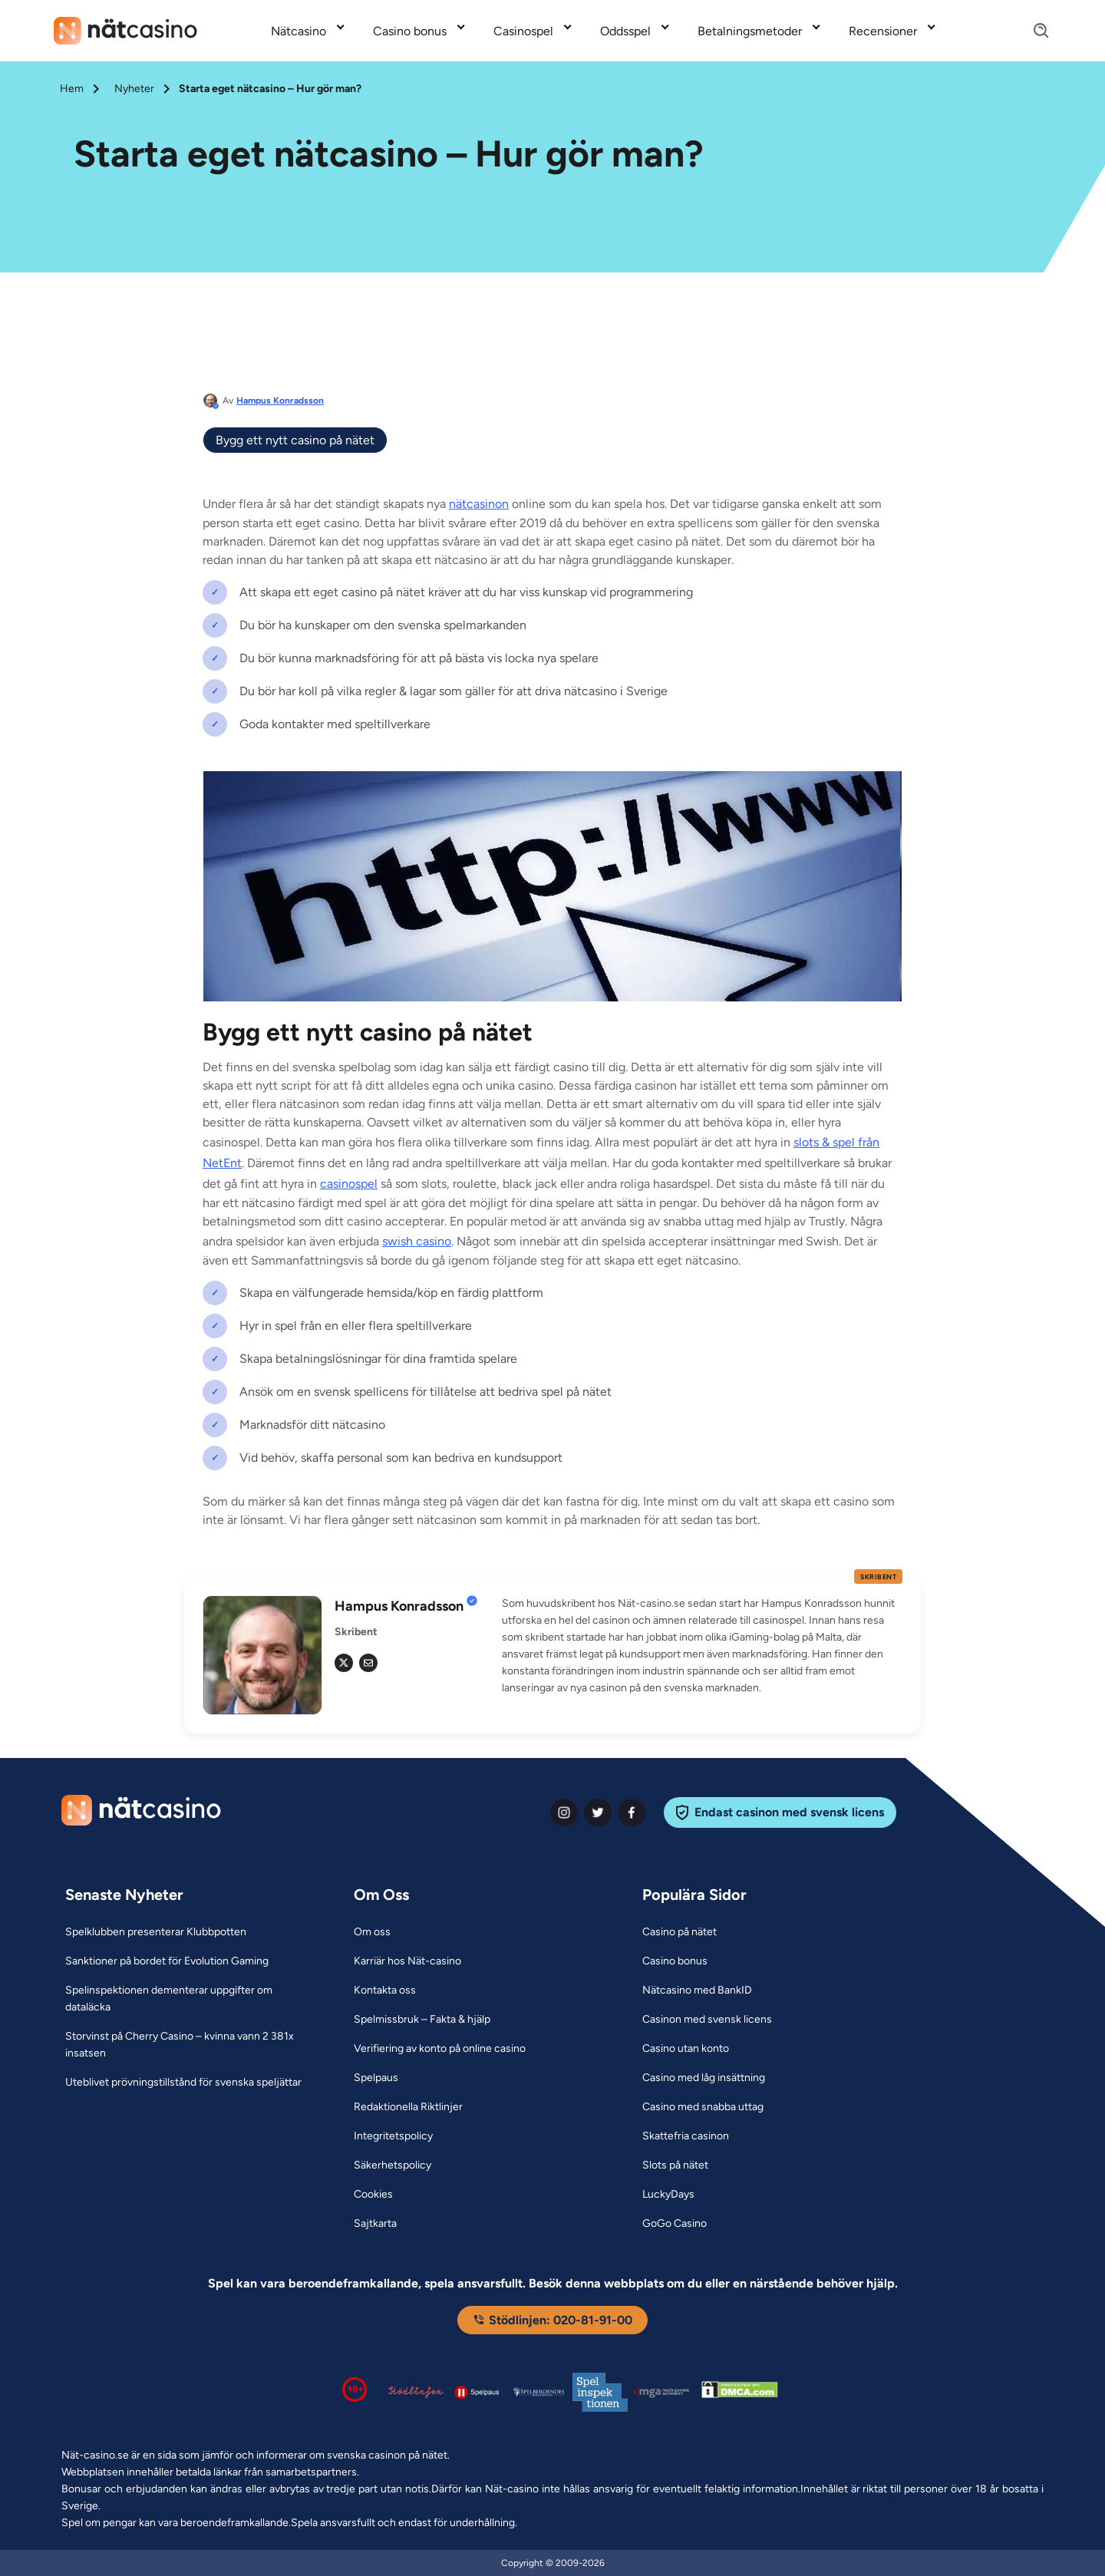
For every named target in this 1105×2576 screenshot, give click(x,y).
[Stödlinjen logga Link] (416, 2391)
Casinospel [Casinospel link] (523, 31)
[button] (702, 1646)
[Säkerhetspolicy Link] (392, 2165)
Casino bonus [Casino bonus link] (410, 31)
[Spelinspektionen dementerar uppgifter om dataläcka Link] (190, 1999)
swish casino (416, 1241)
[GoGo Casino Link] (674, 2223)
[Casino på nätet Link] (679, 1932)
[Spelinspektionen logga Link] (600, 2392)
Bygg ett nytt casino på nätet (295, 440)
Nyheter (134, 88)
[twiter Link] (598, 1812)
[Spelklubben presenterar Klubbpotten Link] (155, 1932)
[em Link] (368, 1663)
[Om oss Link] (372, 1932)
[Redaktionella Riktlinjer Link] (408, 2107)
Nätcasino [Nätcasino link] (298, 31)
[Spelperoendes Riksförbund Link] (538, 2391)
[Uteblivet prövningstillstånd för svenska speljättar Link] (183, 2082)
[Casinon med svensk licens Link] (707, 2019)
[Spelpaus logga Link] (477, 2392)
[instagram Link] (564, 1812)
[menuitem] (310, 30)
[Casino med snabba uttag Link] (703, 2107)
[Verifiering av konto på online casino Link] (440, 2048)
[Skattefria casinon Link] (685, 2136)
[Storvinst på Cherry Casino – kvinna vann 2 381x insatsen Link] (190, 2045)
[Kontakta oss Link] (385, 1990)
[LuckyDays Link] (668, 2194)
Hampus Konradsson (280, 400)
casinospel (349, 1183)
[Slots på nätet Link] (675, 2165)
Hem (72, 88)
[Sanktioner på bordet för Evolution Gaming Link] (167, 1961)
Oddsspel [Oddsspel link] (625, 31)
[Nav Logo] (125, 30)
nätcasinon (479, 503)
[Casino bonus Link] (675, 1961)
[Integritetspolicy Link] (393, 2136)
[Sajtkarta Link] (375, 2223)
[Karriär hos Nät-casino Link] (407, 1961)
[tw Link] (344, 1663)
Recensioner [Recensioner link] (883, 31)
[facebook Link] (631, 1812)
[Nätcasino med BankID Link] (697, 1990)
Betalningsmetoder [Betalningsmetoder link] (750, 31)
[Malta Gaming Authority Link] (661, 2392)
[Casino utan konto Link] (685, 2048)
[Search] (1032, 31)
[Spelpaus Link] (376, 2078)
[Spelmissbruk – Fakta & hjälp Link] (422, 2019)
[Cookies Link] (373, 2194)
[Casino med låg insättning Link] (703, 2078)
